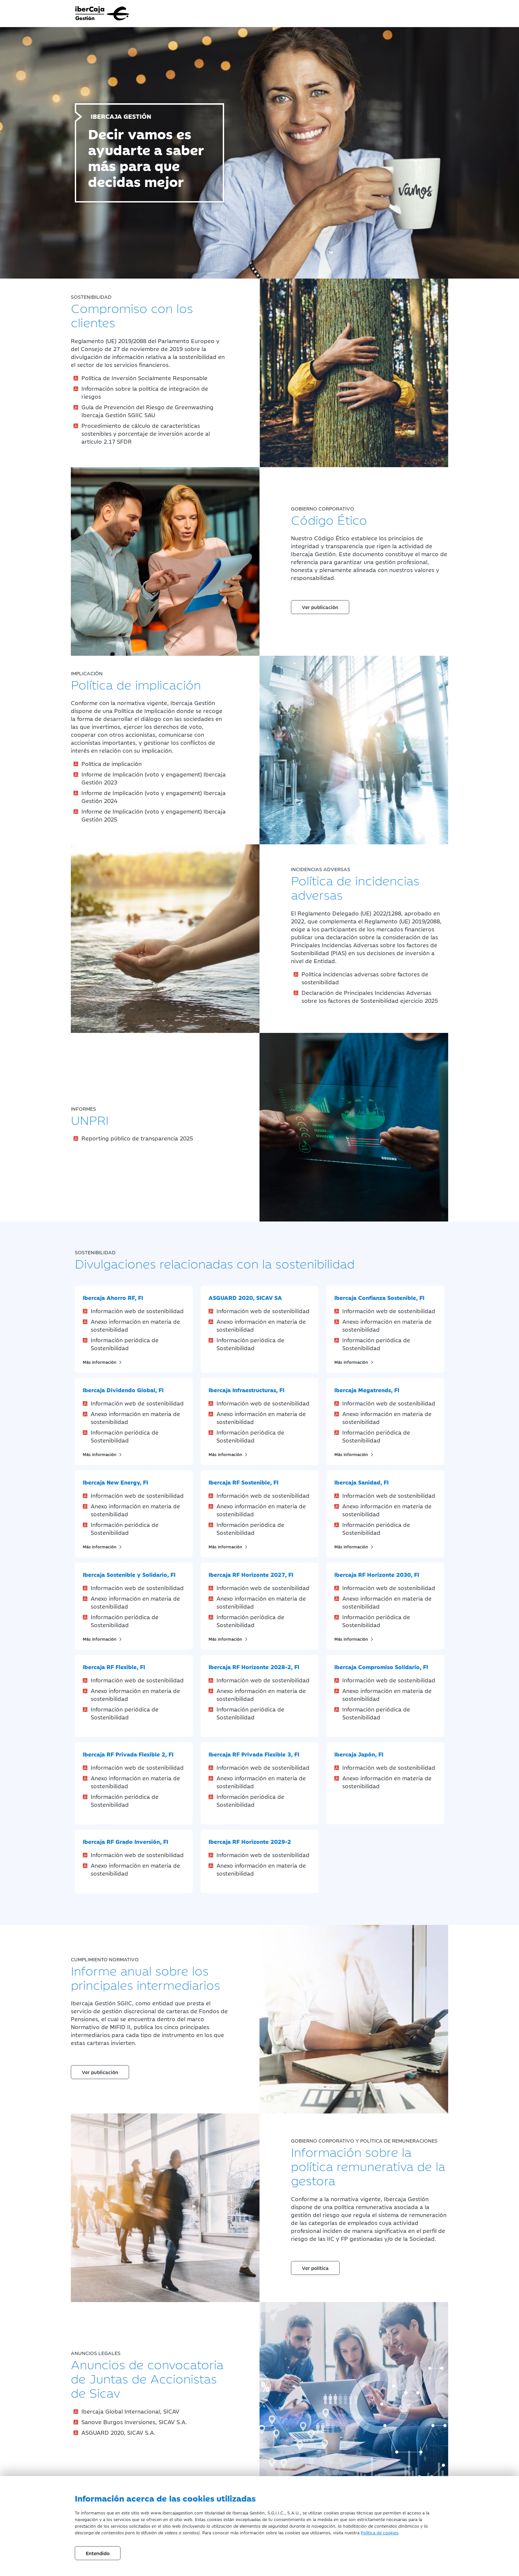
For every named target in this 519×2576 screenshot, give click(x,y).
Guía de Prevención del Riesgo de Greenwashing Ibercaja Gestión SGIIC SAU (147, 411)
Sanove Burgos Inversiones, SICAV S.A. (134, 2422)
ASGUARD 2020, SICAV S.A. (118, 2432)
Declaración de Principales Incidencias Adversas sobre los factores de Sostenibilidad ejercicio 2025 (370, 996)
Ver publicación (320, 606)
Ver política (315, 2267)
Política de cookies (379, 2532)
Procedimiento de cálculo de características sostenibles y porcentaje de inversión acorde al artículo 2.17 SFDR (145, 433)
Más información (103, 1362)
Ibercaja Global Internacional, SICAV (130, 2411)
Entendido (98, 2553)
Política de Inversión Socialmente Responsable (144, 378)
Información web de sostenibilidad (137, 1311)
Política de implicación (111, 764)
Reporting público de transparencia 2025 (137, 1138)
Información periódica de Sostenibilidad (125, 1344)
